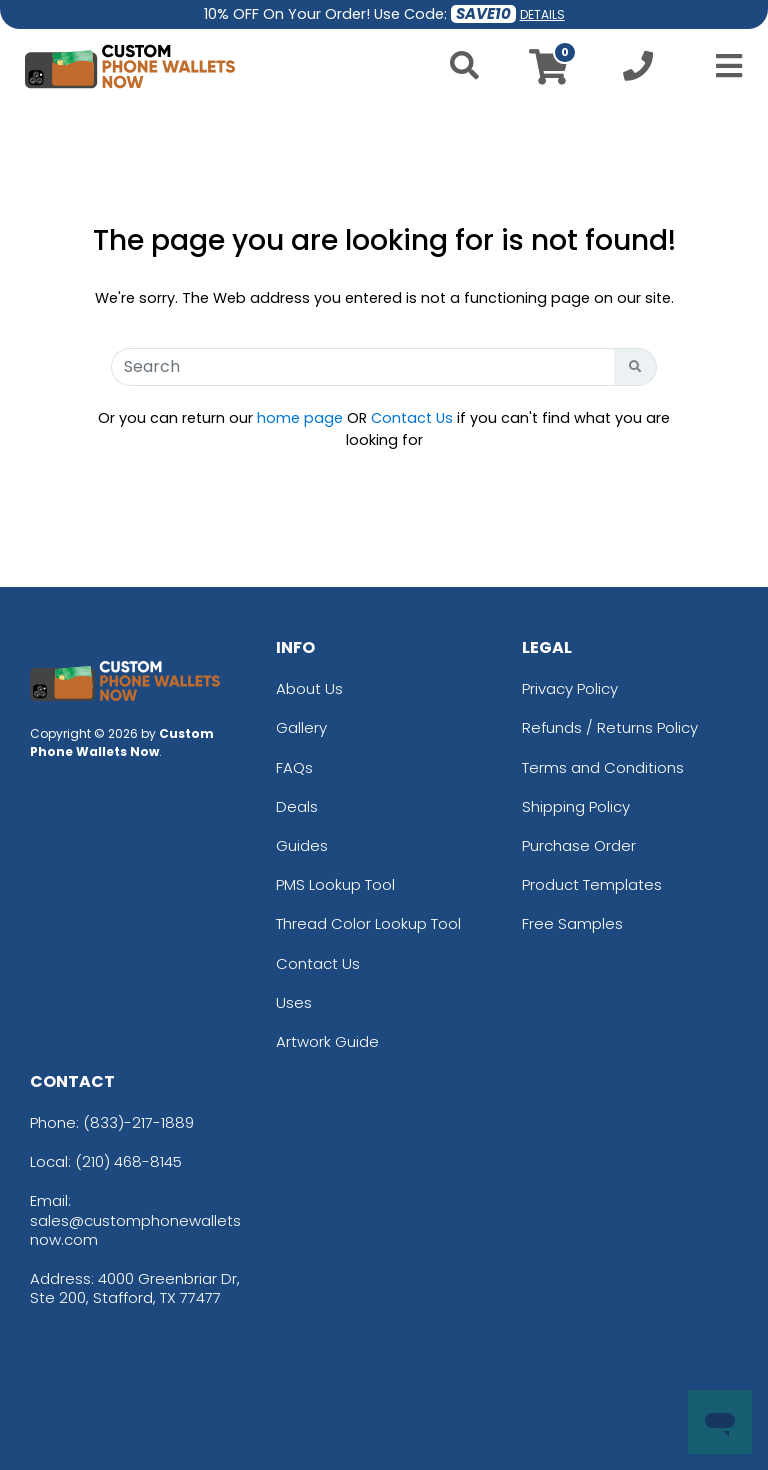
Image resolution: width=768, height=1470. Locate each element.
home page (300, 418)
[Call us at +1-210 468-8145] (638, 71)
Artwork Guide (327, 1041)
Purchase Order (579, 845)
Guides (302, 845)
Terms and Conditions (603, 767)
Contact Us (412, 418)
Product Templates (592, 884)
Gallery (301, 727)
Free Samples (572, 923)
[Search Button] (635, 367)
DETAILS (542, 14)
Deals (297, 806)
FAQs (294, 767)
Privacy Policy (570, 688)
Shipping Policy (576, 806)
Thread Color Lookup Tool (368, 923)
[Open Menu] (723, 66)
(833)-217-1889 (138, 1122)
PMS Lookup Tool (335, 884)
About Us (309, 688)
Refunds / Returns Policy (610, 727)
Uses (294, 1002)
